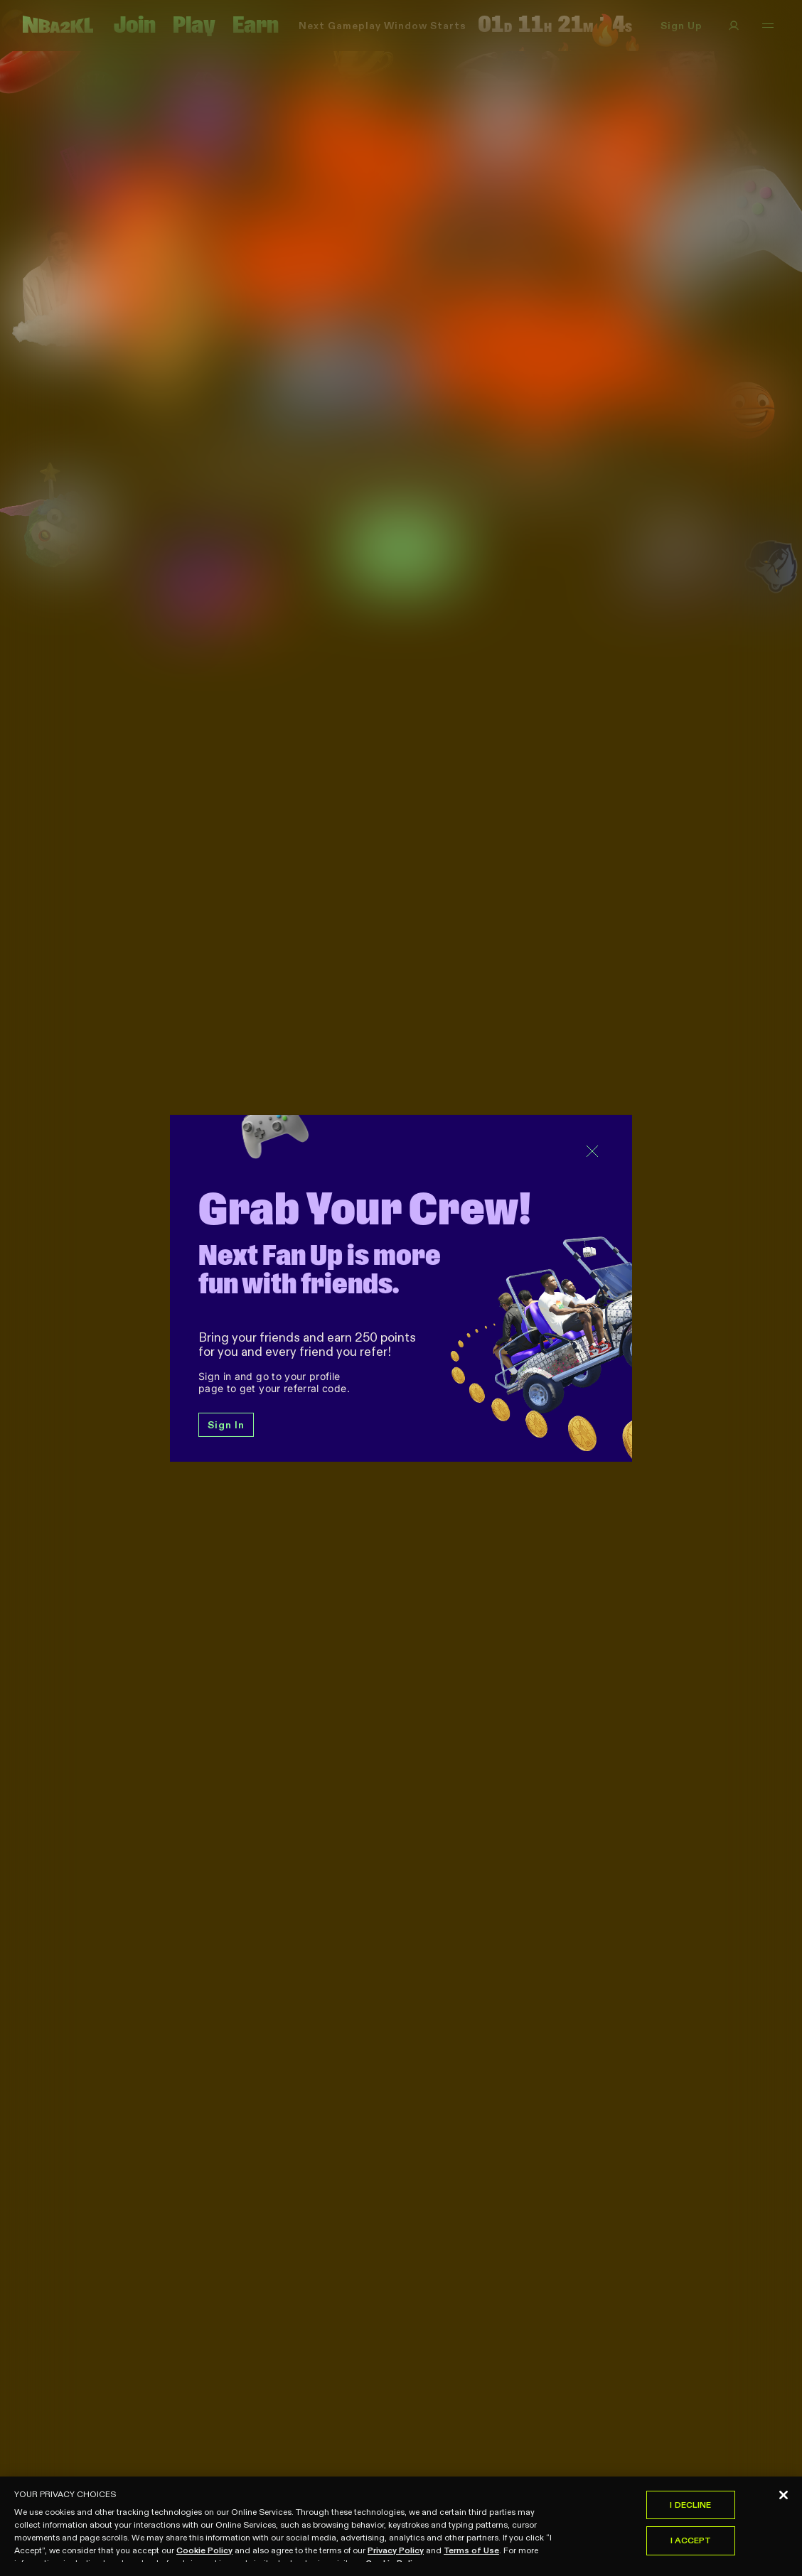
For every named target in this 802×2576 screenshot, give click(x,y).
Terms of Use (471, 2554)
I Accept (691, 2545)
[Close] (783, 2499)
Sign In (226, 1424)
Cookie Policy (204, 2554)
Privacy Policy (396, 2554)
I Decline (690, 2509)
